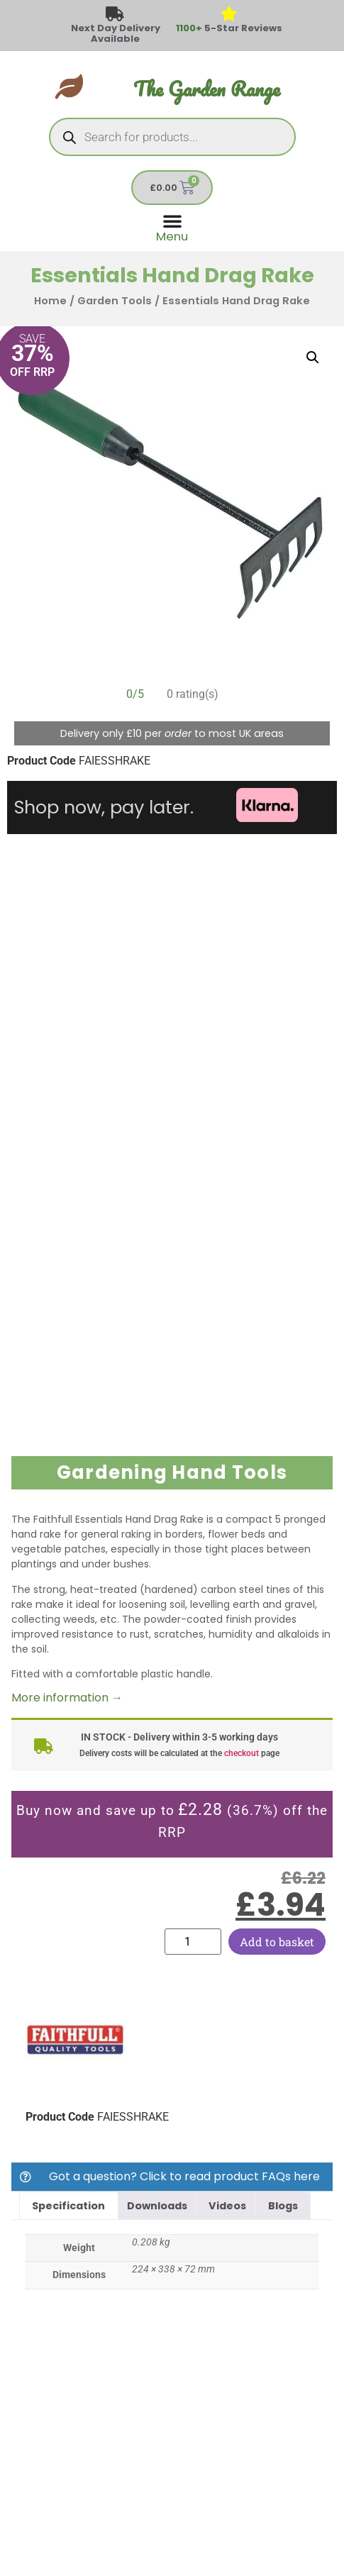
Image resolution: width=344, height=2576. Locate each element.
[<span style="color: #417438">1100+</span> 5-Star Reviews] (228, 14)
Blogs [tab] (283, 2206)
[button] (313, 357)
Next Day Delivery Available (115, 33)
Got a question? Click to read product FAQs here (184, 2176)
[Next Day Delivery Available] (115, 14)
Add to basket (277, 1941)
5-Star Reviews (229, 28)
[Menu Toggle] (172, 227)
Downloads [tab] (157, 2206)
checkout (241, 1753)
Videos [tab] (227, 2206)
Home (50, 301)
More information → (67, 1697)
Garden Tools (114, 301)
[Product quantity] (193, 1941)
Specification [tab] (68, 2206)
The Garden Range (206, 89)
